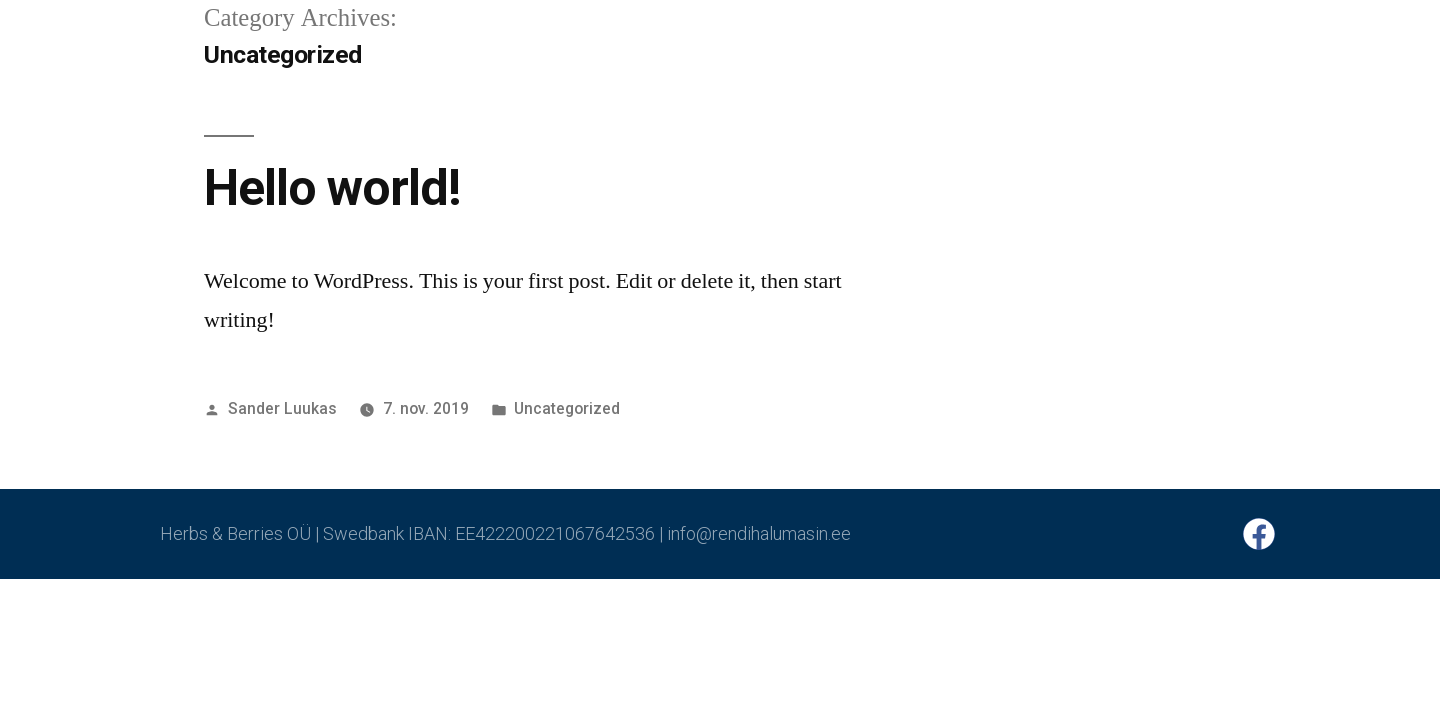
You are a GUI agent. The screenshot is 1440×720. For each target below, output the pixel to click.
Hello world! (332, 188)
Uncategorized (567, 408)
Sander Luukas (282, 408)
